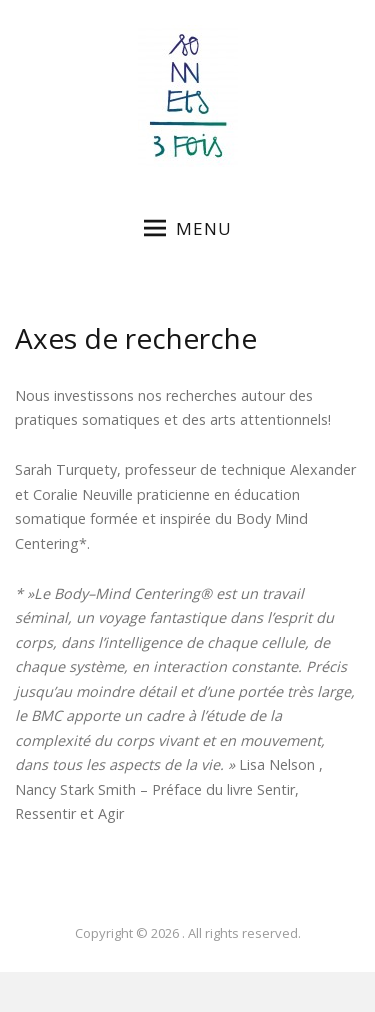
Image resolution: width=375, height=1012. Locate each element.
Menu (188, 228)
